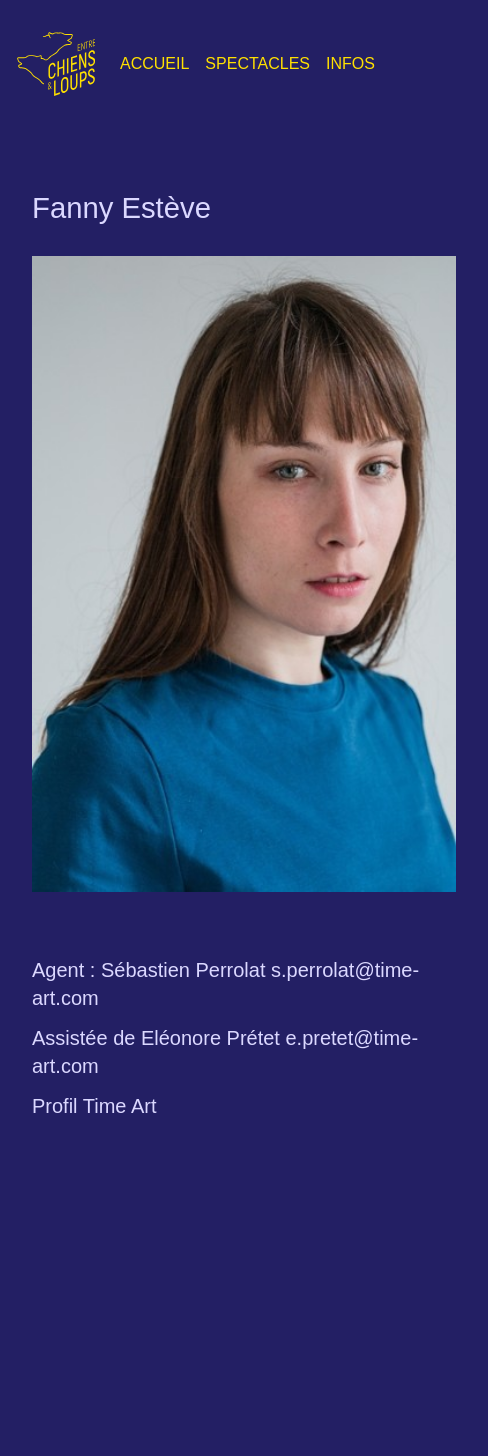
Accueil (154, 63)
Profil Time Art (94, 1106)
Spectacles (257, 63)
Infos (350, 63)
